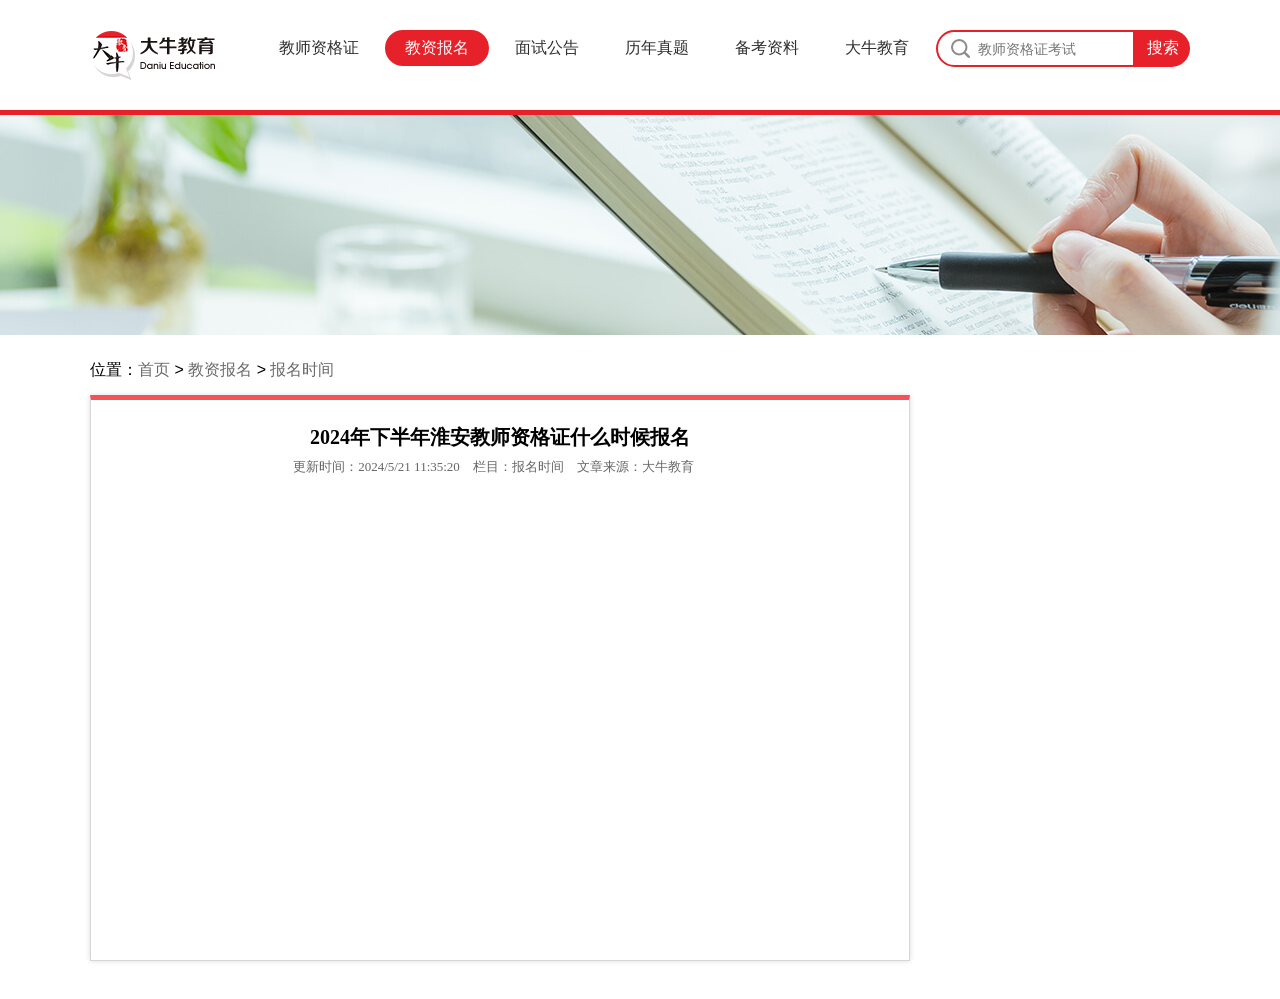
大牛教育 (877, 47)
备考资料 (767, 47)
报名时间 (302, 369)
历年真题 (657, 47)
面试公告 (547, 47)
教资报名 (437, 47)
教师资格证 (319, 47)
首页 (154, 369)
